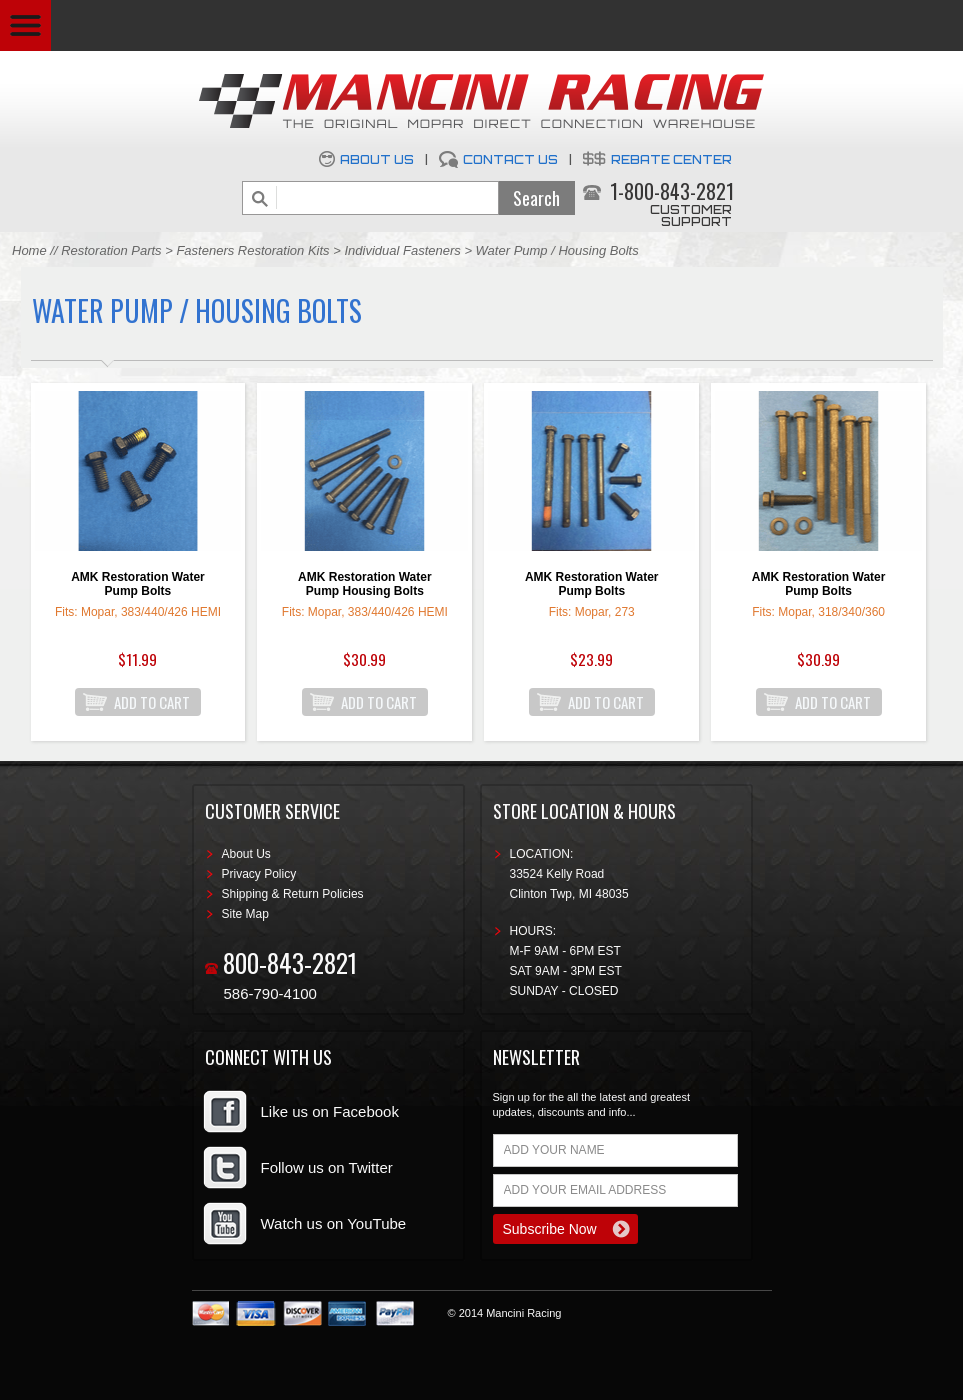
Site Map (245, 914)
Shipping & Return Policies (293, 894)
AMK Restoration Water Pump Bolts (138, 584)
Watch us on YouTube (334, 1223)
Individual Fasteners (404, 250)
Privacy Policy (259, 874)
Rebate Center (671, 159)
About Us (377, 159)
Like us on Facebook (330, 1111)
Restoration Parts (111, 250)
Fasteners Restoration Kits (252, 250)
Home (29, 250)
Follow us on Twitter (327, 1167)
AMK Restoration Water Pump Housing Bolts (365, 584)
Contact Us (510, 159)
